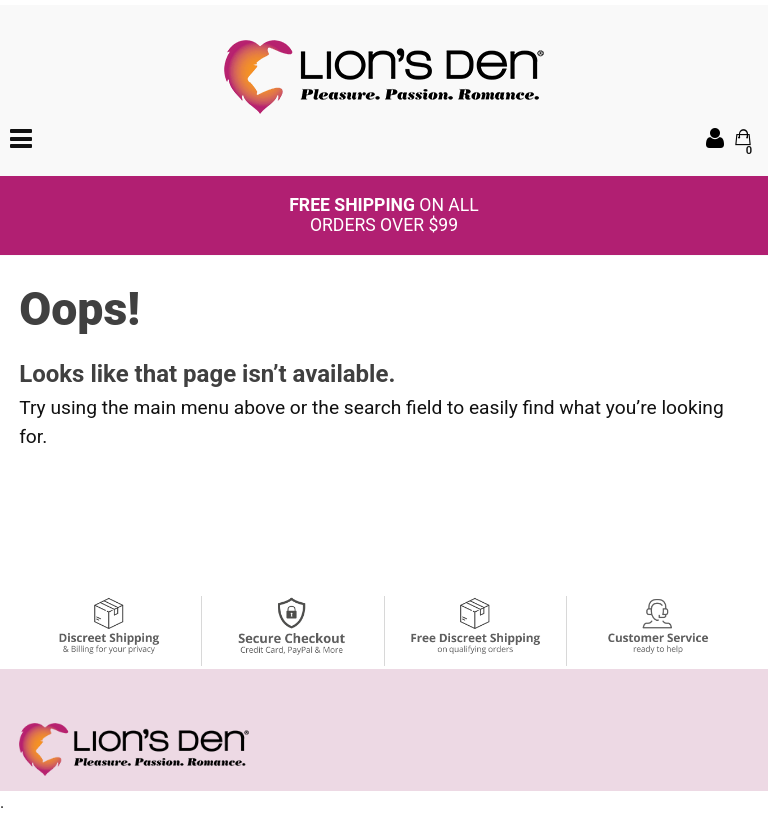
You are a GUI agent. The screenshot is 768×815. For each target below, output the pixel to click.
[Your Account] (715, 138)
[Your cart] (743, 137)
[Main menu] (21, 137)
